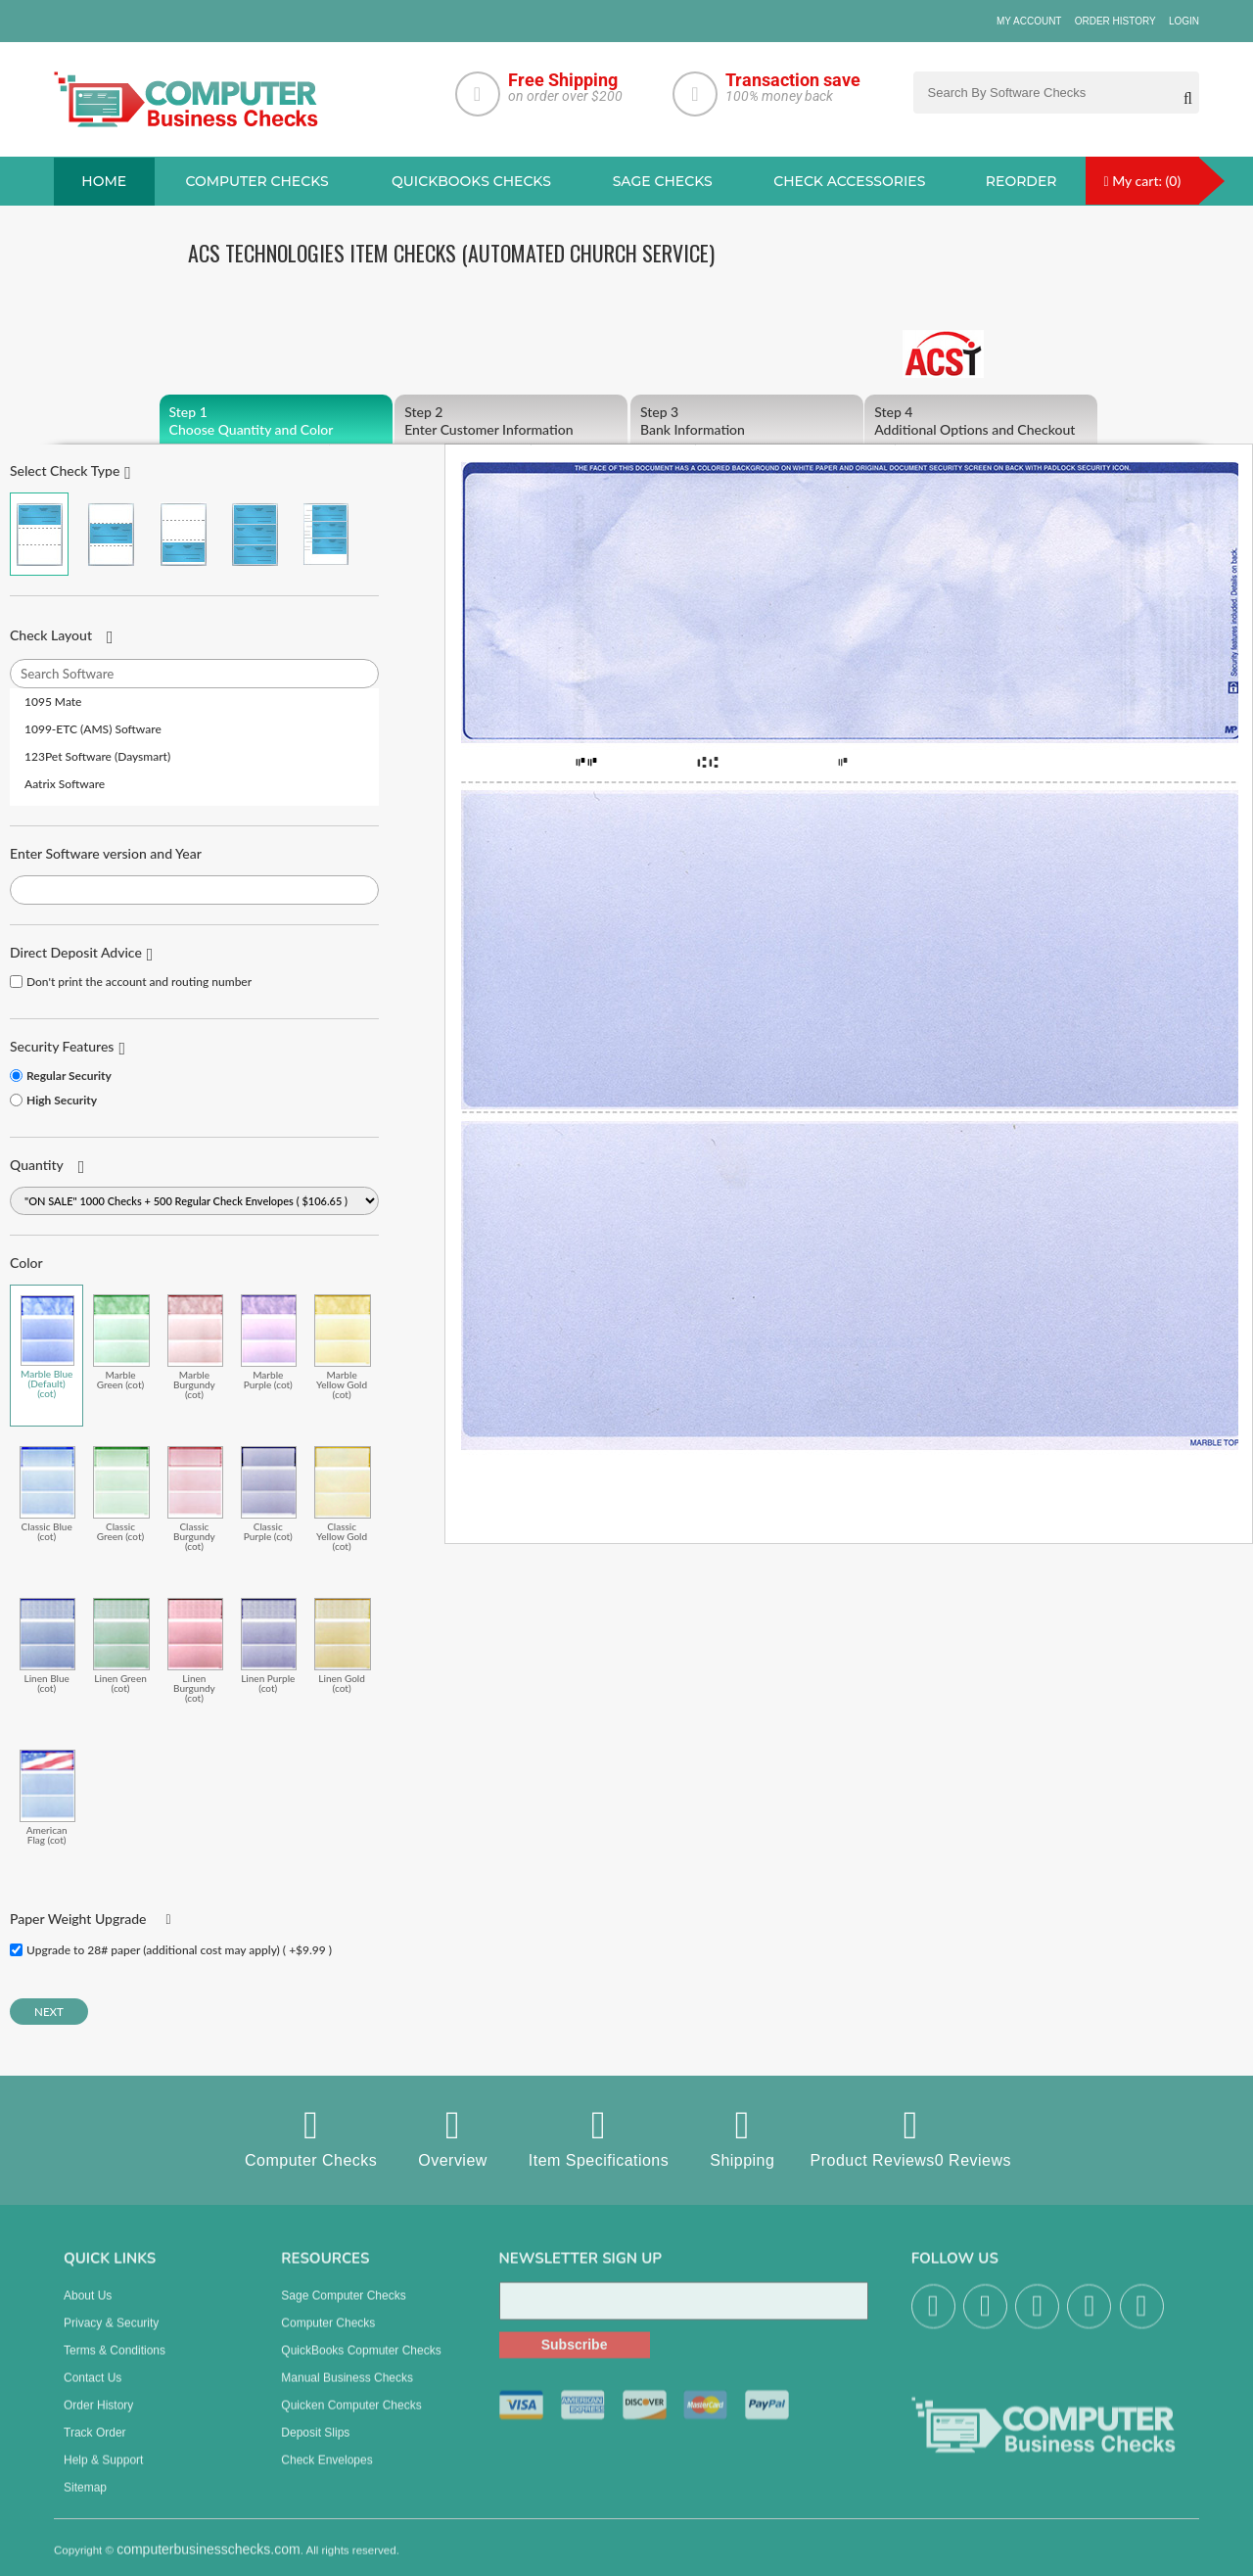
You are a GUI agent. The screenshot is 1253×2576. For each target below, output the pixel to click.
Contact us (92, 2391)
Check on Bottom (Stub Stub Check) (183, 534)
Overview (452, 2137)
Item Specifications (599, 2137)
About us (88, 2309)
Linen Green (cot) (121, 1645)
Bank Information (747, 420)
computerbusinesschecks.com (208, 2562)
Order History (1115, 21)
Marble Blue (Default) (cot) (47, 1346)
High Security (61, 1100)
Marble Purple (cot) (269, 1341)
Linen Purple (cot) (269, 1645)
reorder (1021, 181)
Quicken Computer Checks (351, 2418)
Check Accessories (849, 181)
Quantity (37, 1164)
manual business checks (347, 2391)
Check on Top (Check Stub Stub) (39, 534)
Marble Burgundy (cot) (195, 1346)
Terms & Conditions (114, 2363)
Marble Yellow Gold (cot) (342, 1346)
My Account (1029, 21)
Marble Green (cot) (121, 1341)
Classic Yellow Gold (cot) (342, 1498)
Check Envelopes (326, 2473)
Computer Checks (311, 2137)
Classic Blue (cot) (47, 1493)
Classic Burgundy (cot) (195, 1498)
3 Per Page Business (254, 534)
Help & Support (103, 2473)
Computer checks (256, 181)
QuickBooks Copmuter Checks (361, 2363)
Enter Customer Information (511, 420)
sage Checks (663, 181)
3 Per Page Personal (326, 534)
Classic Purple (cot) (269, 1493)
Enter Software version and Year (106, 853)
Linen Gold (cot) (342, 1645)
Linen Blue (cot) (47, 1645)
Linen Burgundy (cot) (195, 1650)
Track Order (95, 2446)
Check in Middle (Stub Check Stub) (110, 534)
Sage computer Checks (343, 2309)
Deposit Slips (315, 2446)
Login (1184, 21)
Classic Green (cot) (121, 1493)
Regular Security (69, 1075)
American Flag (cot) (47, 1797)
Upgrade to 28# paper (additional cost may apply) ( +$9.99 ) (179, 1950)
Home (103, 181)
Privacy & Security (111, 2336)
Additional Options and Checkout (981, 420)
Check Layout (51, 635)
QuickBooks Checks (471, 181)
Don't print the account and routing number (139, 981)
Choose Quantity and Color (276, 420)
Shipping (742, 2137)
